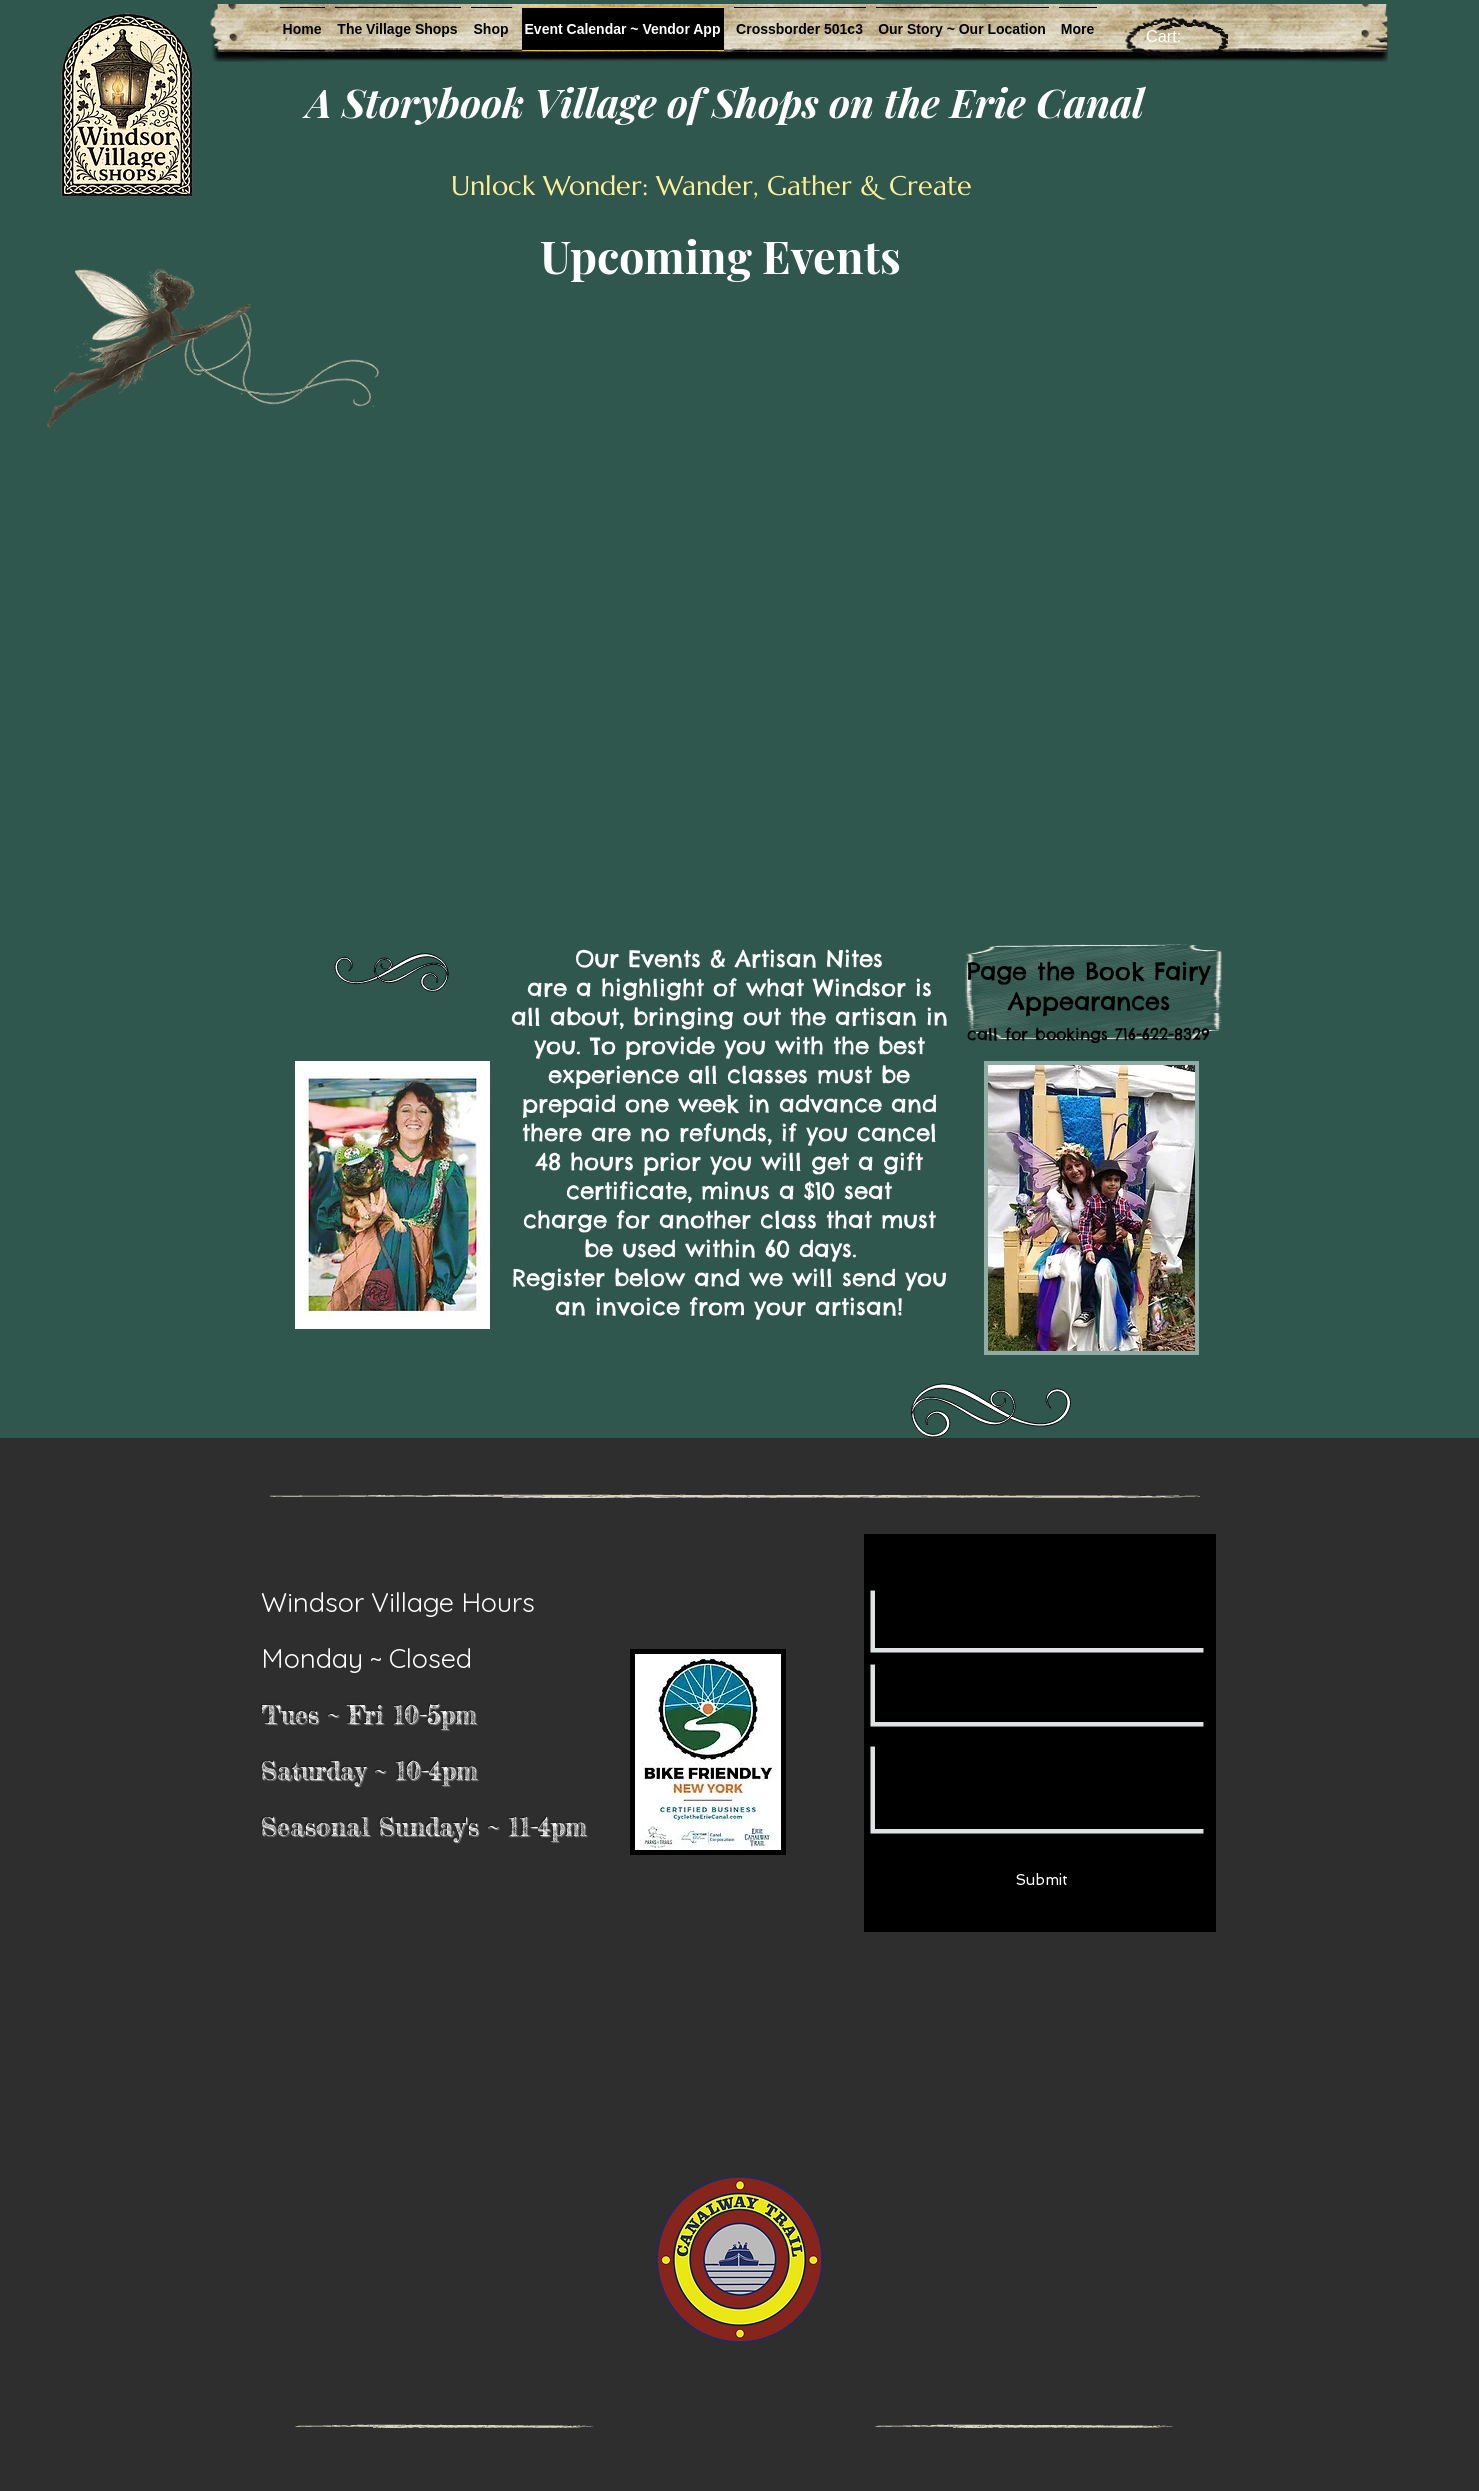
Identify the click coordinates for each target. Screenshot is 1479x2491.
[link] (1177, 36)
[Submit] (1042, 1880)
